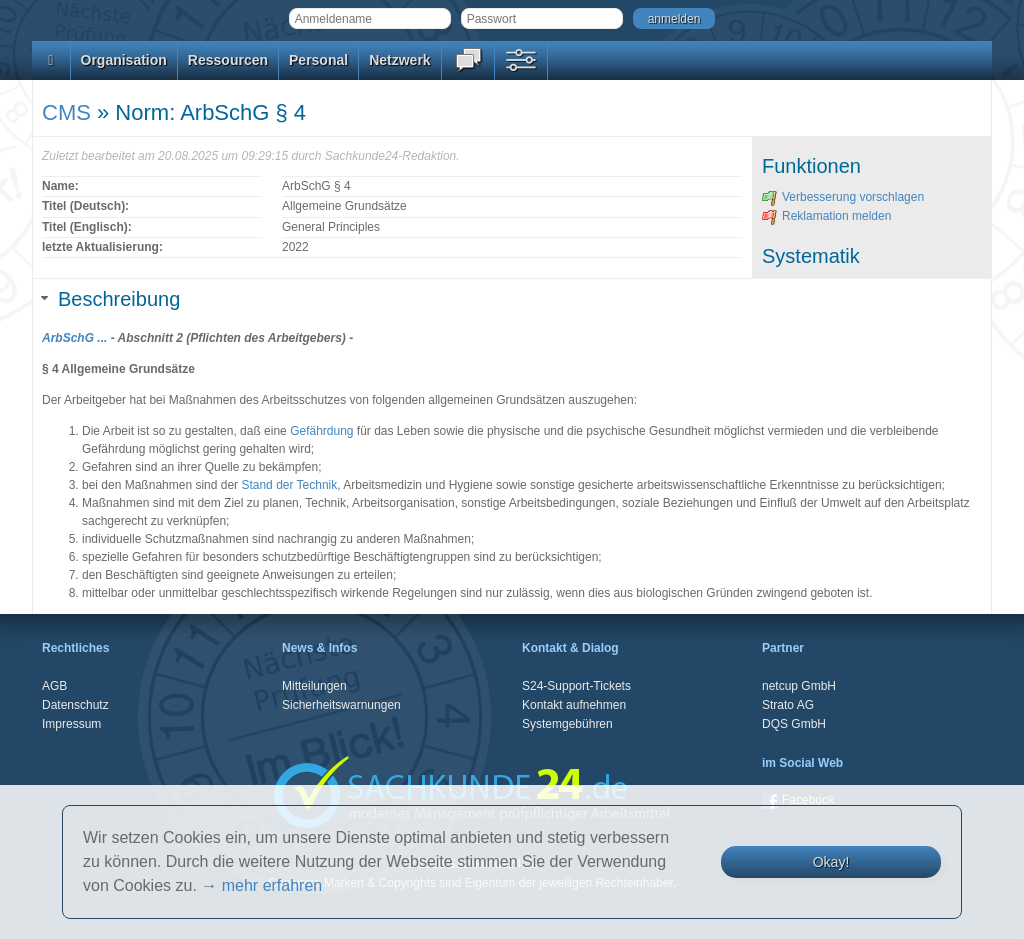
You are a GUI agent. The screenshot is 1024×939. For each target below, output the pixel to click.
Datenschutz (75, 705)
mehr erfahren (272, 885)
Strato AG (788, 705)
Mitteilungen (314, 686)
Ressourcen (228, 60)
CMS (66, 112)
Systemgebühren (567, 724)
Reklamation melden (826, 216)
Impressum (71, 724)
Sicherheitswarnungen (341, 705)
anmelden (674, 19)
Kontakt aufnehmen (574, 705)
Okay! (831, 862)
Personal (318, 60)
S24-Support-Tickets (576, 686)
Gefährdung (321, 431)
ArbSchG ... (74, 338)
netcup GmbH (799, 686)
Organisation (124, 60)
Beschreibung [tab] (111, 299)
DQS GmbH (794, 724)
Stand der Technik (289, 485)
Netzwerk (399, 60)
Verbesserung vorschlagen (843, 197)
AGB (54, 686)
